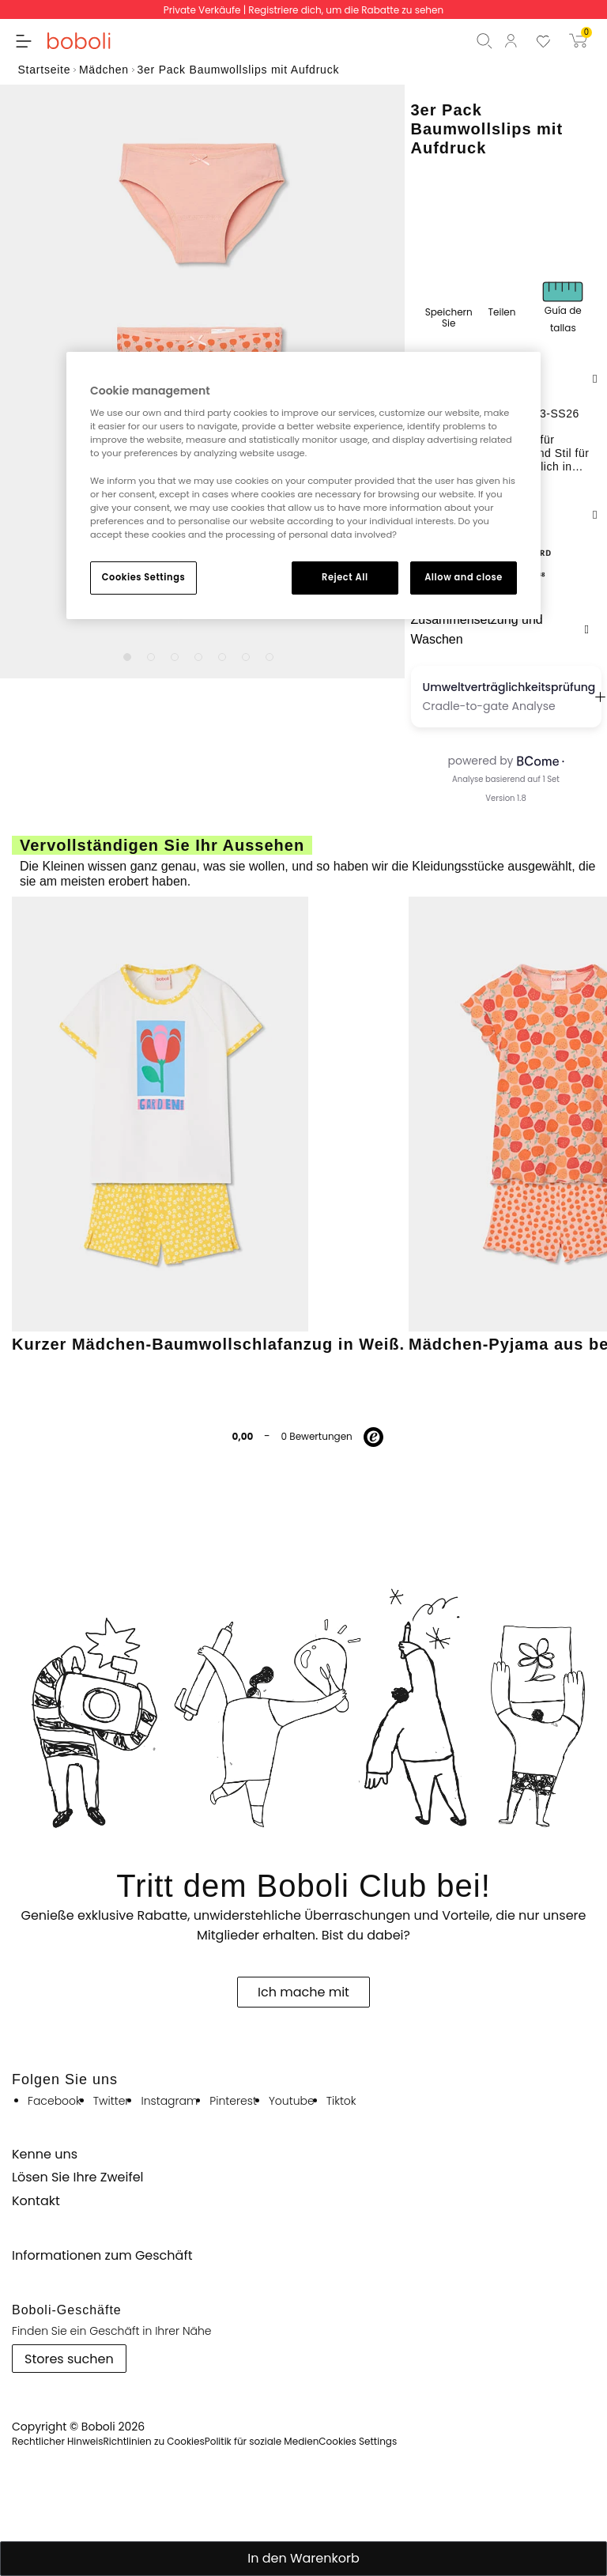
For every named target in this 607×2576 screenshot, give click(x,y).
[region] (303, 485)
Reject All (345, 577)
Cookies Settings (143, 577)
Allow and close (463, 577)
